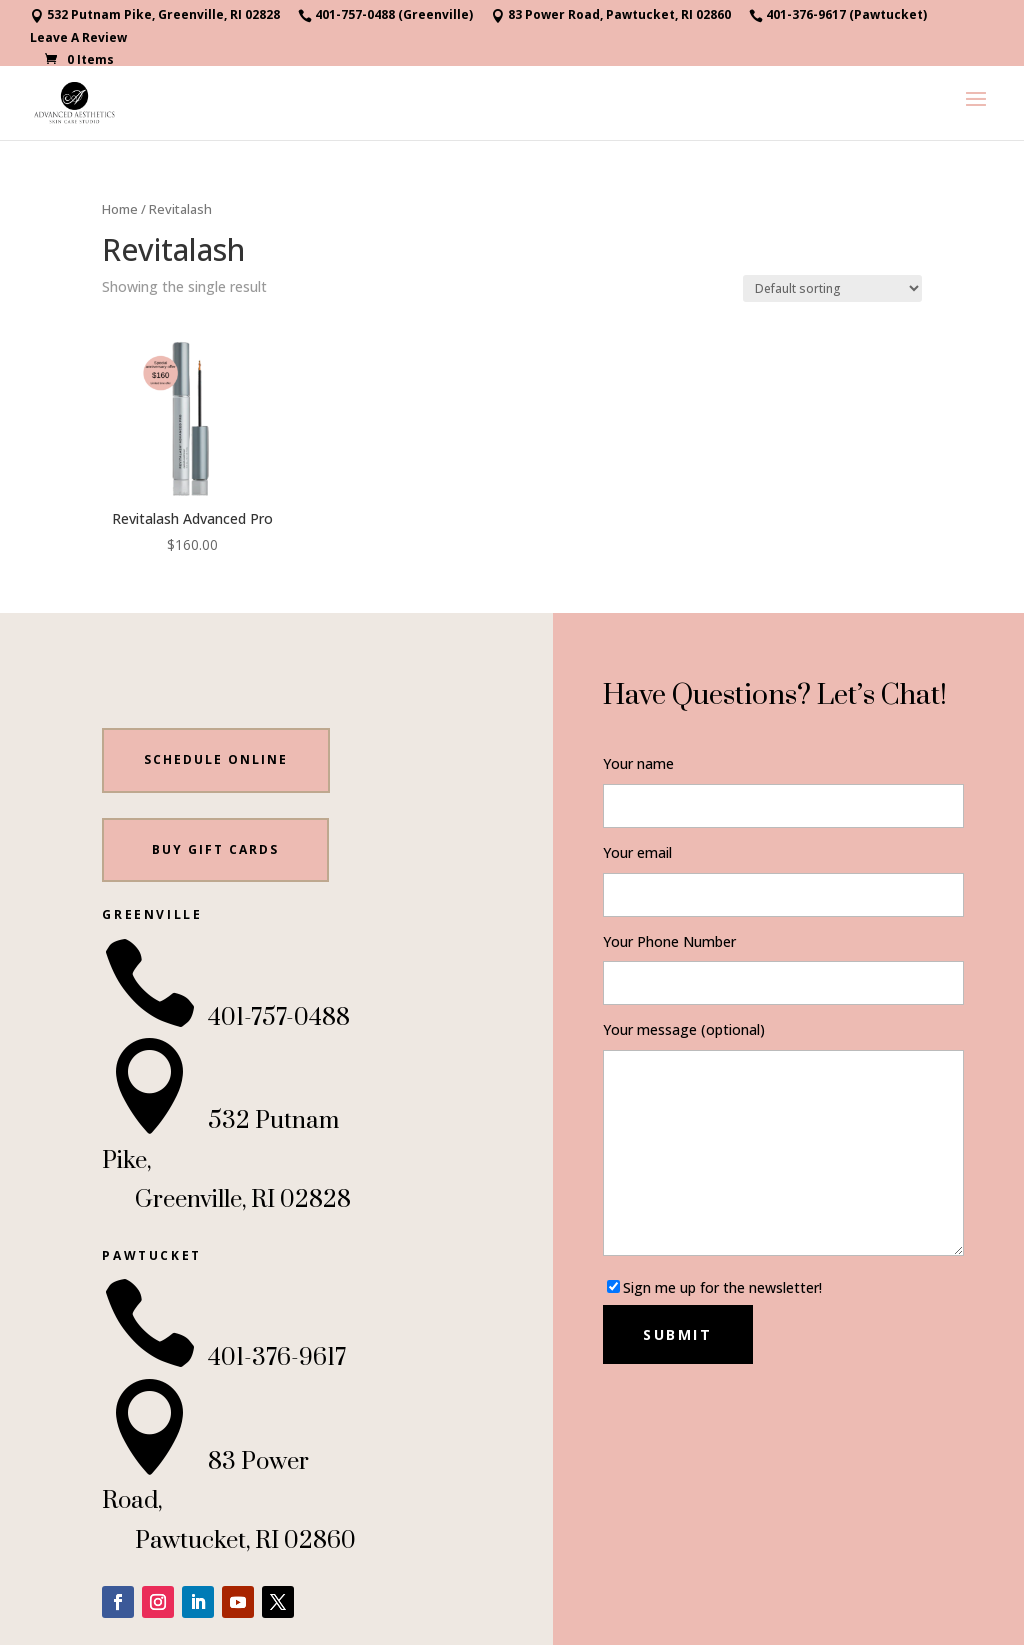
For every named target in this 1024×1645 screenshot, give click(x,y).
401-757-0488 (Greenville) (385, 16)
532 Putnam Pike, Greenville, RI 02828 (155, 16)
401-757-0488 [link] (226, 1018)
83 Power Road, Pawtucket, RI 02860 (611, 16)
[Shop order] (832, 288)
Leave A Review (78, 39)
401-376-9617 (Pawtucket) (838, 16)
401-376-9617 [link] (224, 1358)
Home (120, 209)
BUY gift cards (215, 849)
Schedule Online (216, 759)
